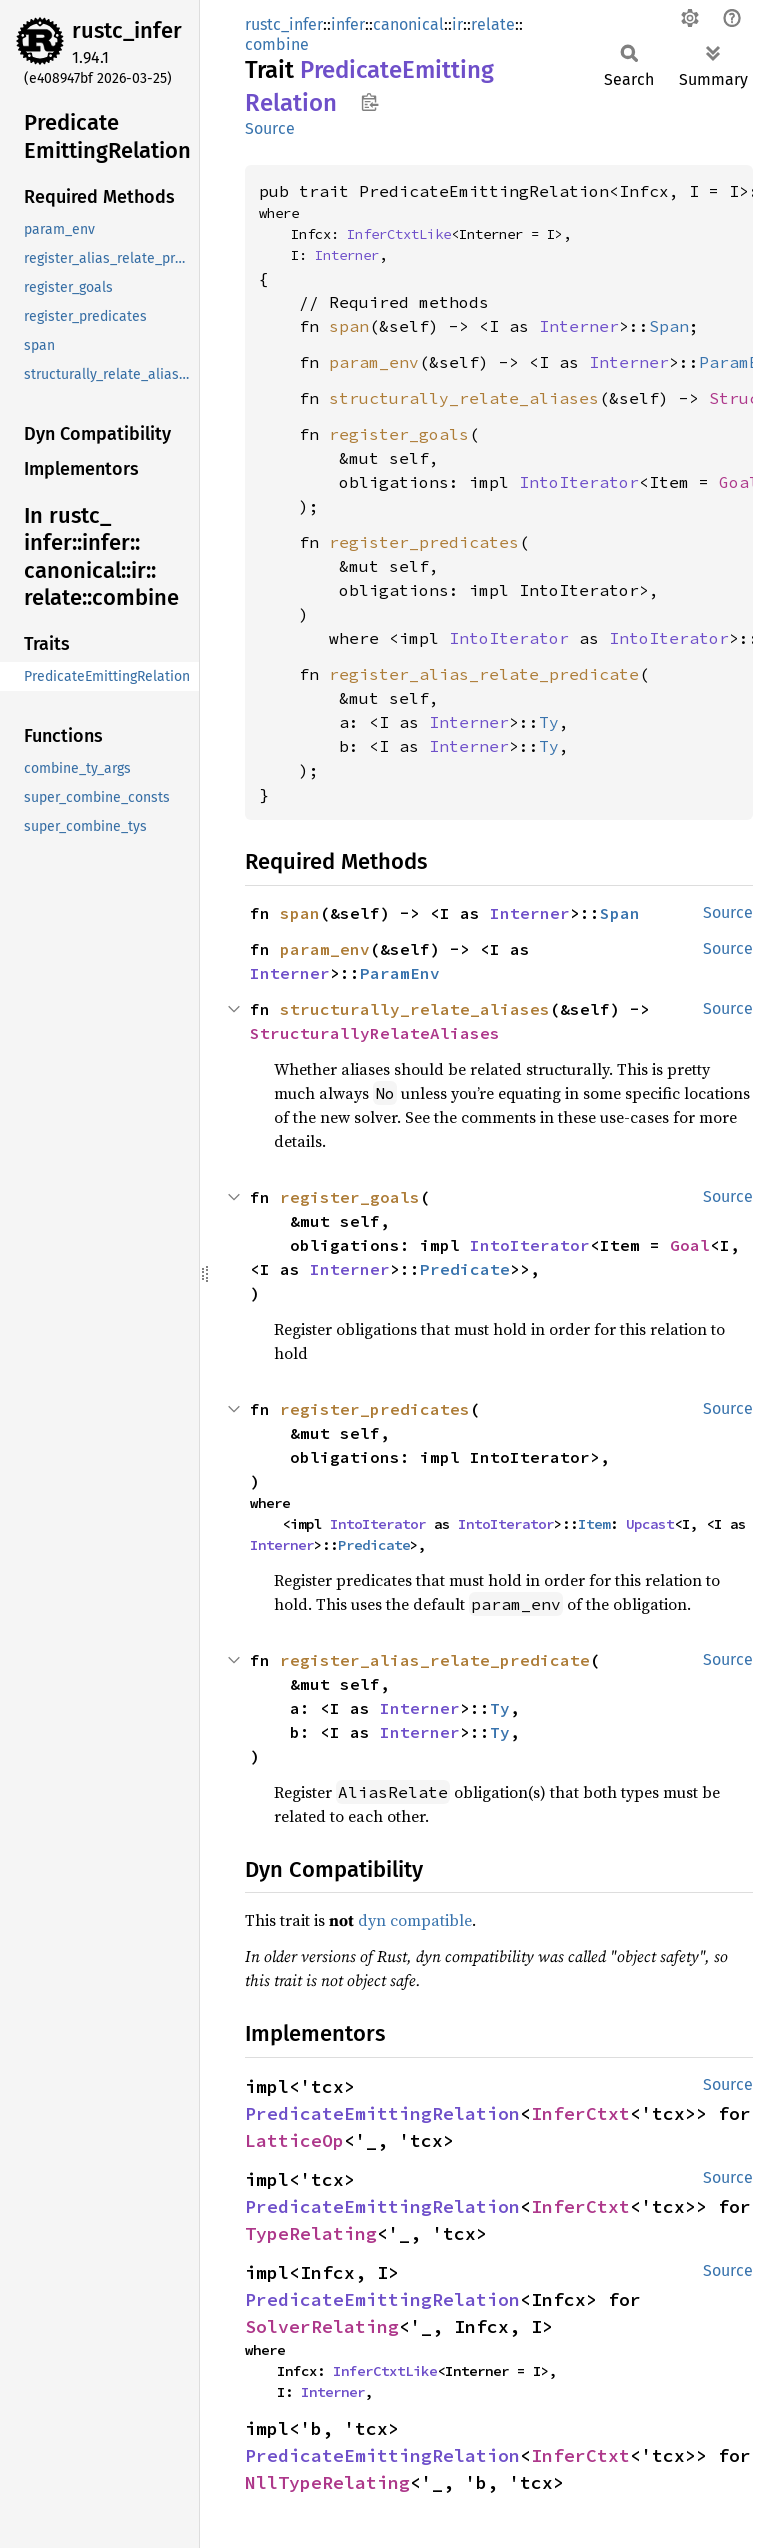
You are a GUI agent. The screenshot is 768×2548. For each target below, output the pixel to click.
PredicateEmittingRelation (382, 2113)
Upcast (650, 1524)
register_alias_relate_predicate (484, 674)
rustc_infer (127, 30)
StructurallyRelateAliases (375, 1033)
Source (270, 128)
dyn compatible (415, 1920)
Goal (739, 482)
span (349, 326)
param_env (374, 362)
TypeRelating (311, 2233)
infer (348, 24)
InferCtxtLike (399, 234)
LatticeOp (294, 2140)
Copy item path (369, 102)
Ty (549, 722)
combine (277, 44)
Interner (347, 255)
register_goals (399, 434)
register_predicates (424, 542)
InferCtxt (580, 2113)
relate (493, 24)
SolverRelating (322, 2326)
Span (669, 326)
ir (457, 24)
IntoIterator (579, 482)
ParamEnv (400, 973)
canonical (408, 24)
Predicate (465, 1269)
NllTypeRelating (327, 2482)
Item (594, 1524)
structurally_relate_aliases (464, 398)
